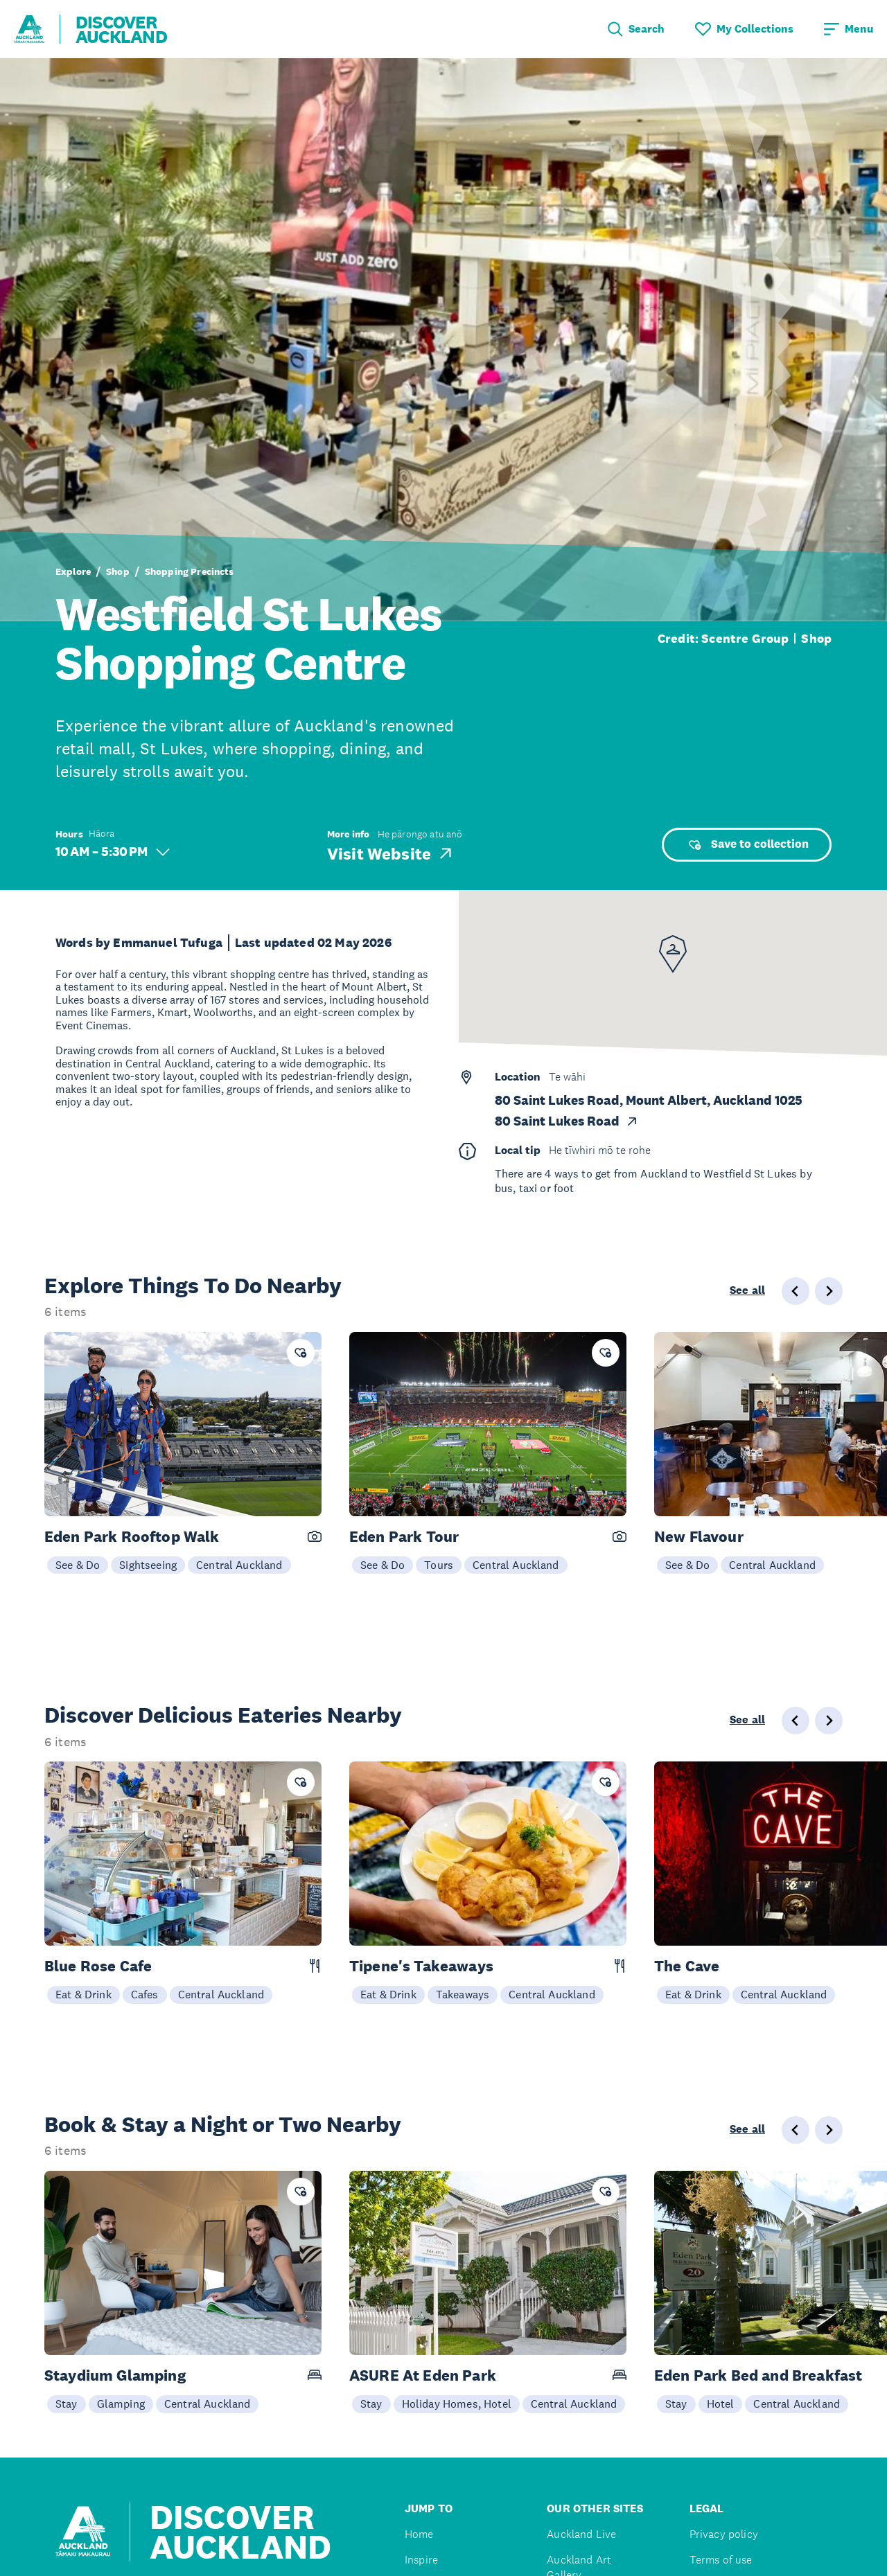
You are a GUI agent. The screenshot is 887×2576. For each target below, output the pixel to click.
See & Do (77, 1565)
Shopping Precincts (189, 571)
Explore (73, 571)
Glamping (121, 2403)
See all (747, 1290)
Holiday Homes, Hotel (456, 2403)
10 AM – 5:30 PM (112, 852)
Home (419, 2534)
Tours (438, 1565)
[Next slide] (829, 1291)
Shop (118, 571)
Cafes (145, 1994)
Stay (66, 2403)
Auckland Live (581, 2534)
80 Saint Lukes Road (567, 1121)
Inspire (421, 2559)
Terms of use (721, 2559)
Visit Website (391, 853)
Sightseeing (148, 1565)
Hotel (721, 2403)
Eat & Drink (83, 1994)
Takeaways (462, 1994)
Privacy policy (724, 2534)
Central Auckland (239, 1565)
